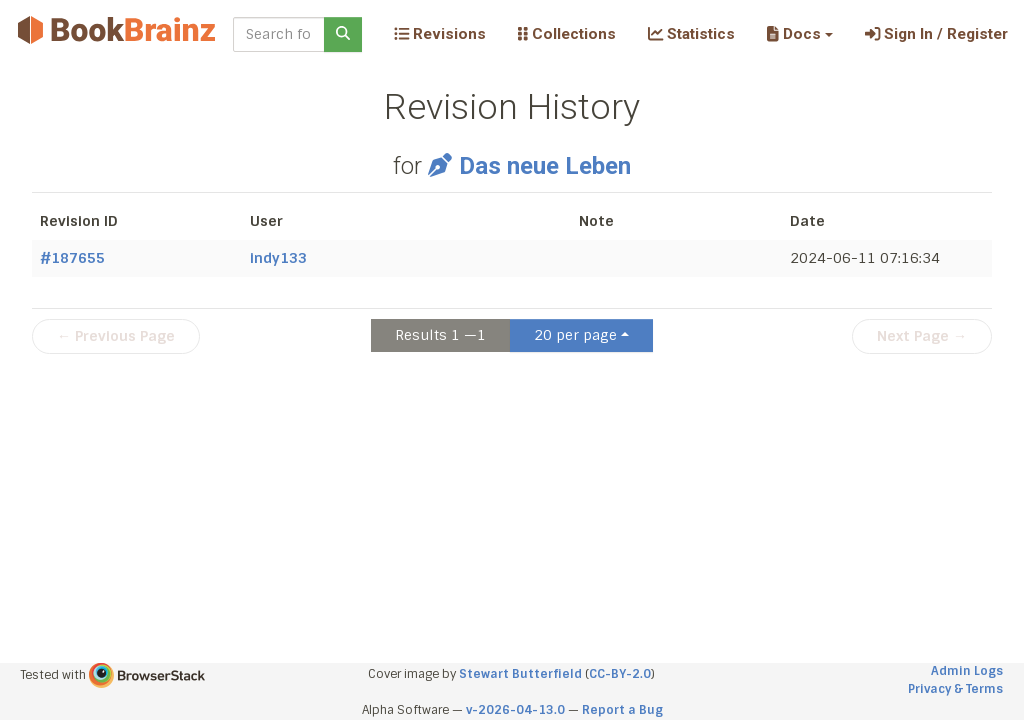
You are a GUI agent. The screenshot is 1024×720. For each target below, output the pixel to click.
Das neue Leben (529, 166)
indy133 (278, 258)
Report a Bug (622, 710)
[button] (799, 34)
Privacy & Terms (955, 689)
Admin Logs (967, 671)
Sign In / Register (936, 34)
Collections (567, 34)
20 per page (575, 335)
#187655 (72, 258)
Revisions (440, 34)
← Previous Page (116, 336)
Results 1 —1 (440, 335)
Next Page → (922, 336)
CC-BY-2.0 (620, 674)
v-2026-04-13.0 (515, 710)
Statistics (691, 34)
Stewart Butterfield (520, 674)
